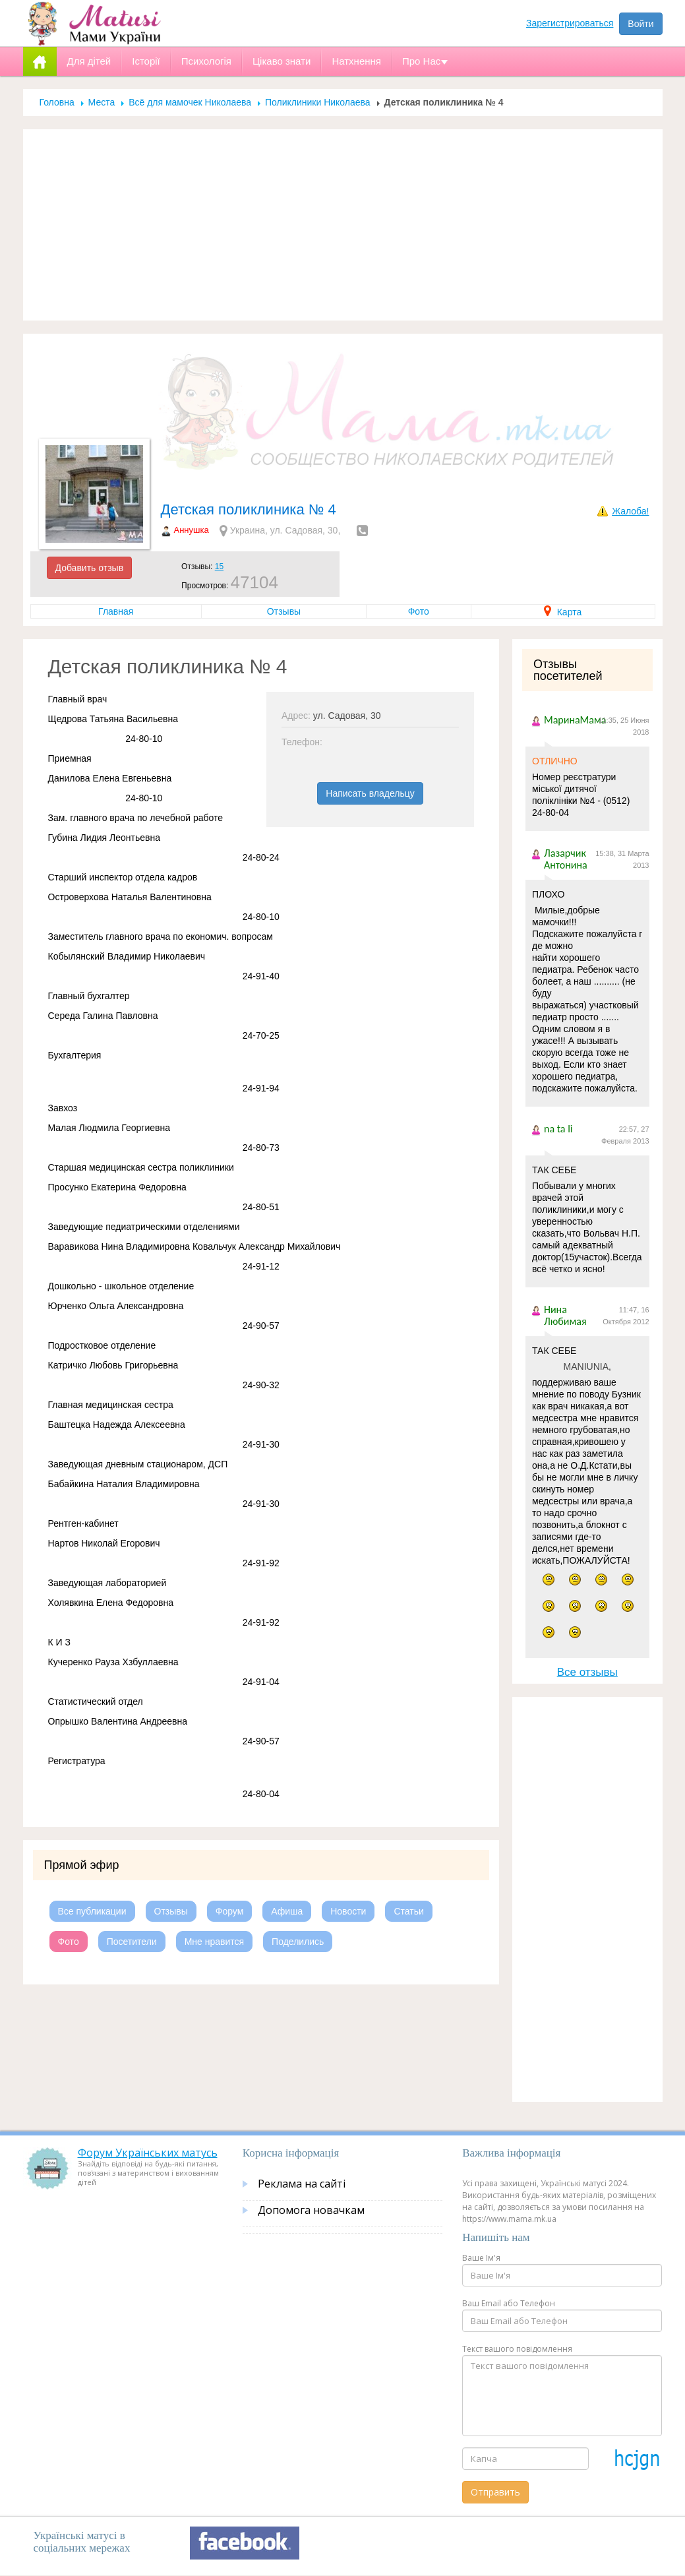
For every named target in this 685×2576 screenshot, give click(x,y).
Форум (230, 1911)
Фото (418, 611)
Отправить (495, 2492)
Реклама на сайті (301, 2184)
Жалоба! (630, 511)
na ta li (558, 1128)
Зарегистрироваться (569, 23)
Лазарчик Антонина (565, 859)
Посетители (132, 1941)
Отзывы (284, 611)
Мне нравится (214, 1941)
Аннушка (191, 530)
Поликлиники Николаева (318, 102)
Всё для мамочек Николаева (190, 102)
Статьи (408, 1911)
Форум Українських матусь (148, 2152)
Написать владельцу (370, 793)
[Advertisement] (343, 225)
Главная (115, 611)
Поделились (298, 1941)
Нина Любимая (565, 1315)
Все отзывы (587, 1672)
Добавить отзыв (89, 568)
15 (219, 566)
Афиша (287, 1911)
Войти (640, 23)
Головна (57, 102)
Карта (562, 612)
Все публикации (92, 1911)
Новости (348, 1911)
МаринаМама (575, 720)
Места (101, 102)
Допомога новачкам (311, 2210)
